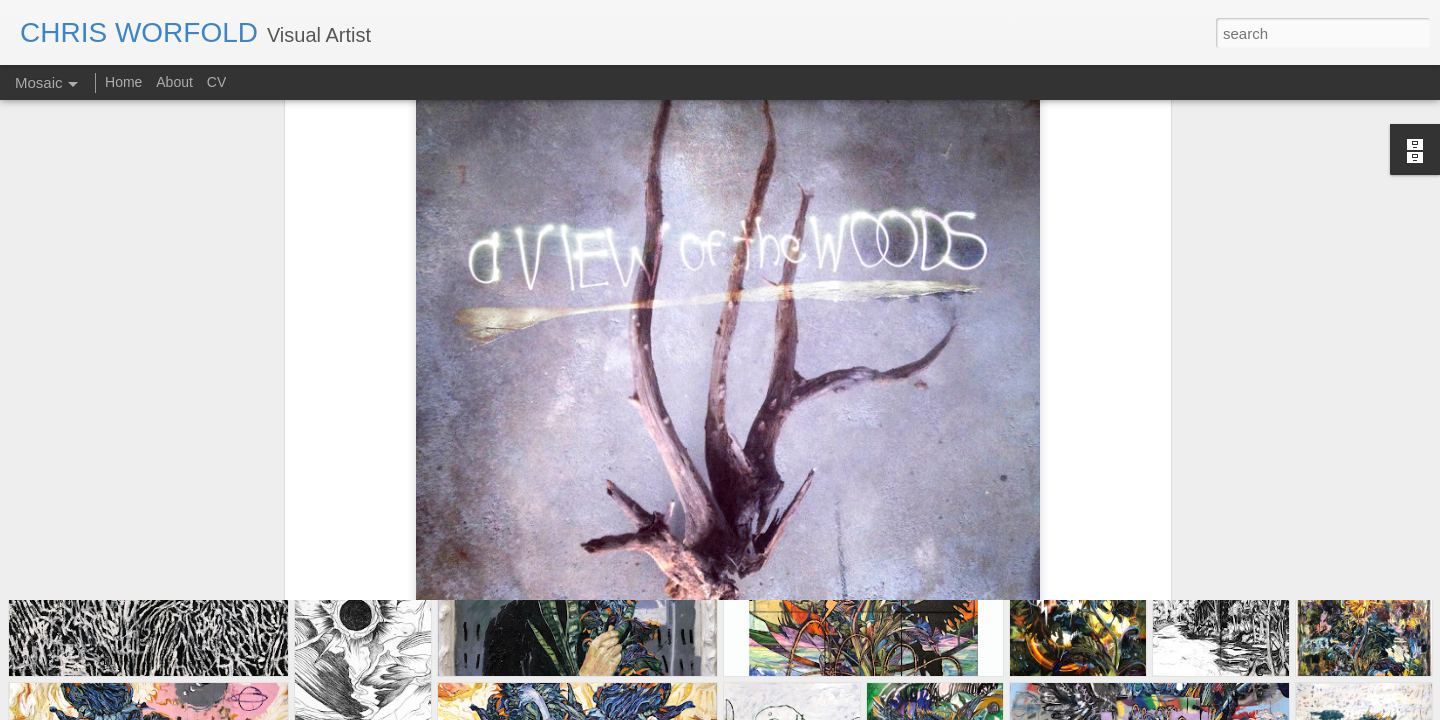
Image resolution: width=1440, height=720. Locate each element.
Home (125, 82)
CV (216, 82)
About (174, 82)
